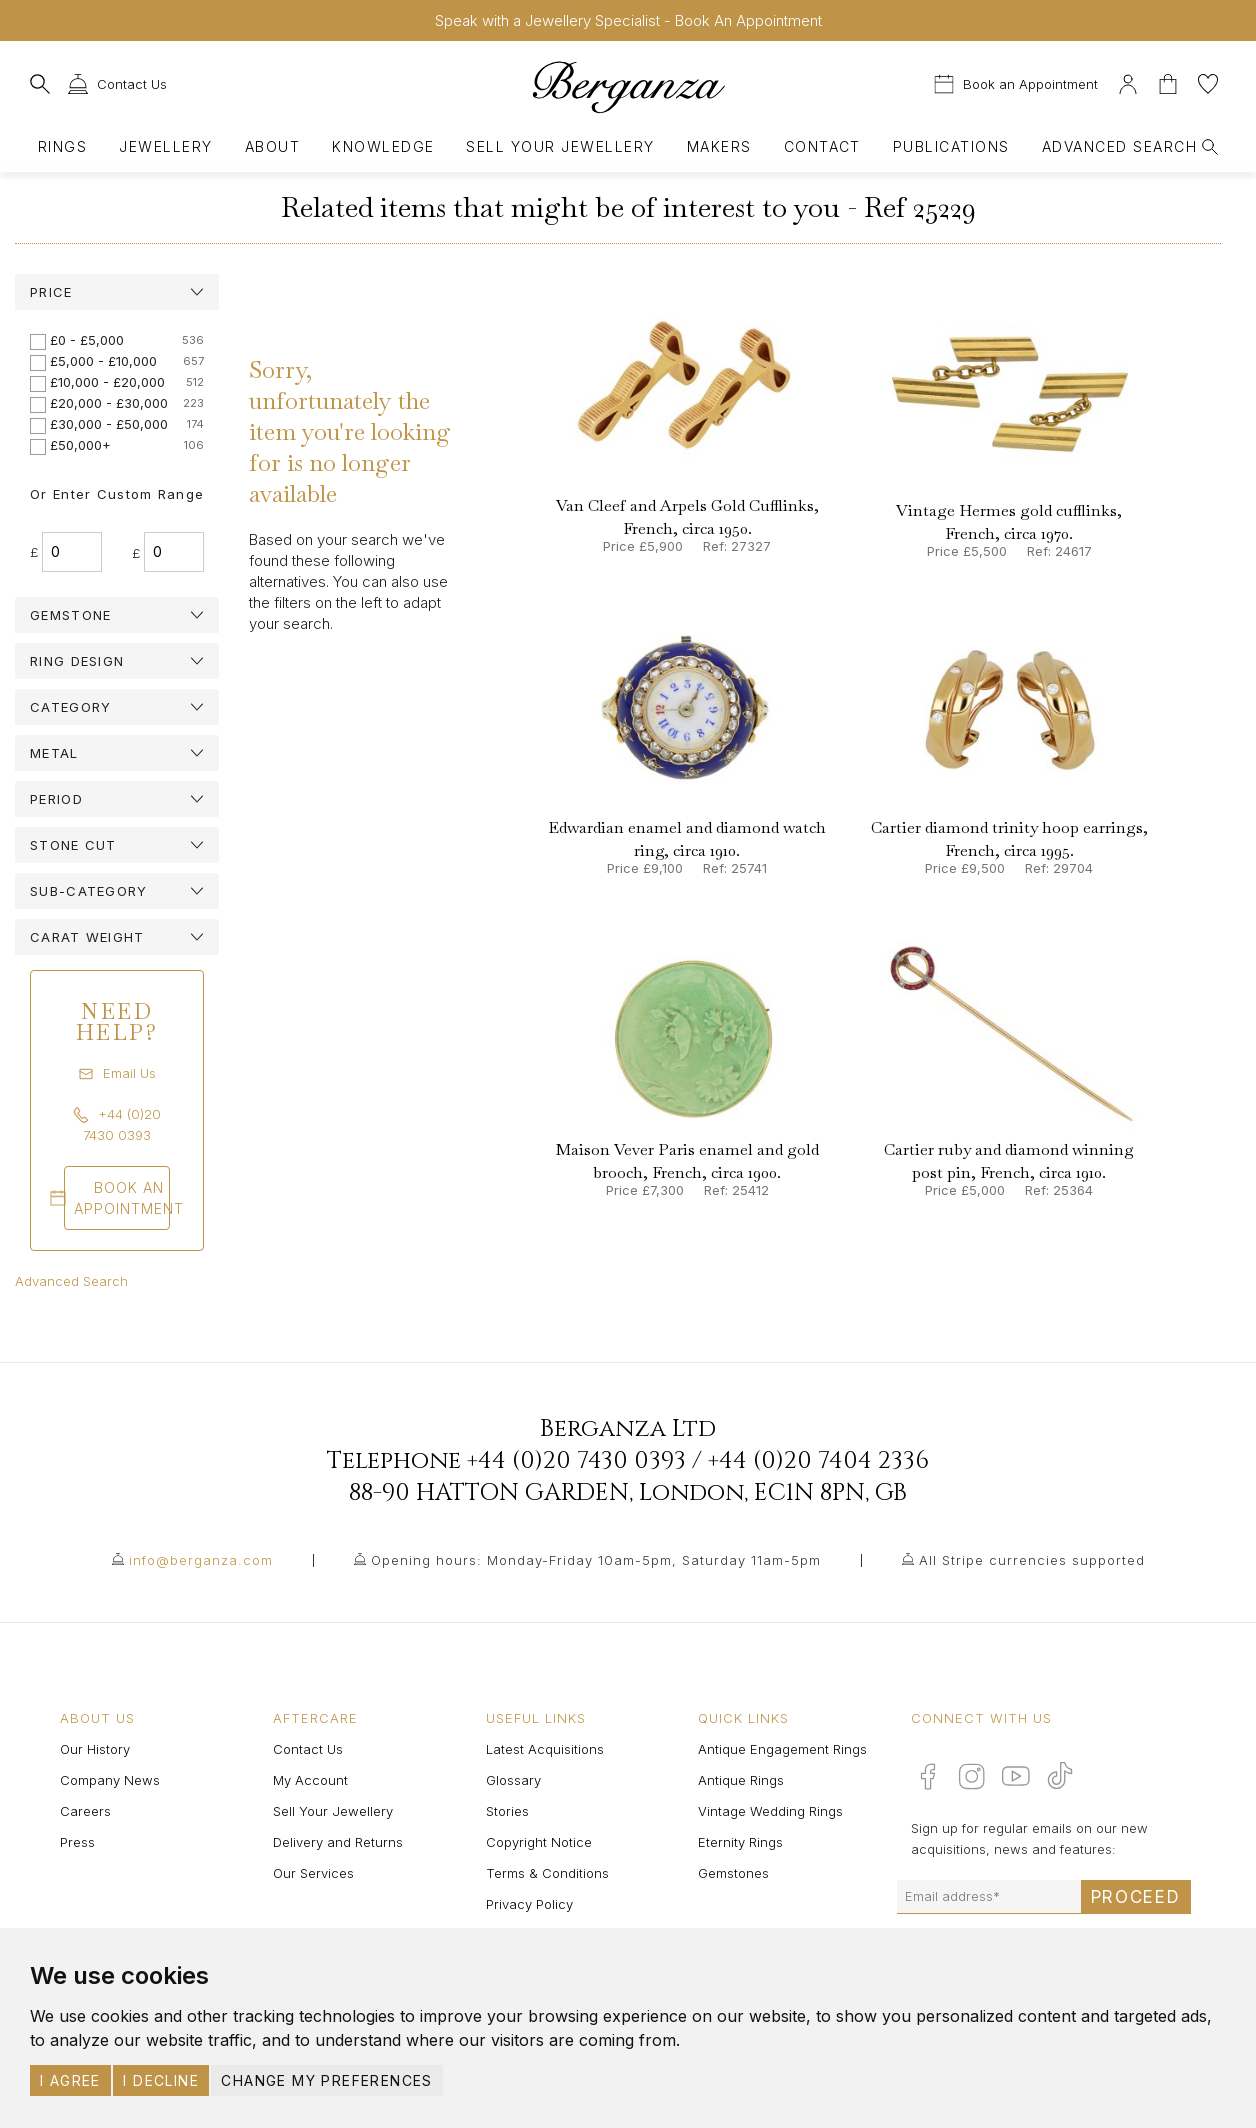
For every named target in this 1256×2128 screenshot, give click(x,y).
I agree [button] (70, 2080)
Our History (95, 1749)
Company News (110, 1780)
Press (77, 1842)
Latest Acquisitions (545, 1749)
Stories (507, 1811)
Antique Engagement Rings (782, 1749)
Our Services (313, 1873)
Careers (85, 1811)
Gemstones (733, 1873)
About (272, 146)
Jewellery (165, 146)
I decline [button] (161, 2080)
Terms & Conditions (547, 1873)
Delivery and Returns (338, 1842)
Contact (822, 146)
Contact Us (308, 1749)
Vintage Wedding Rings (770, 1811)
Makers (719, 146)
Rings (62, 146)
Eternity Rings (740, 1842)
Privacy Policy (529, 1904)
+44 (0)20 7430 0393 (576, 1461)
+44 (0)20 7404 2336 (818, 1461)
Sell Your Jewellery (560, 146)
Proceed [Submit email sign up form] (1136, 1897)
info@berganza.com (201, 1560)
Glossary (513, 1780)
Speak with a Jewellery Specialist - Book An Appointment (628, 20)
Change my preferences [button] (326, 2080)
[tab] (117, 292)
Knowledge (383, 146)
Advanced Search (71, 1281)
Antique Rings (741, 1780)
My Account (310, 1780)
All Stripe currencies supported (1032, 1560)
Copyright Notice (539, 1842)
